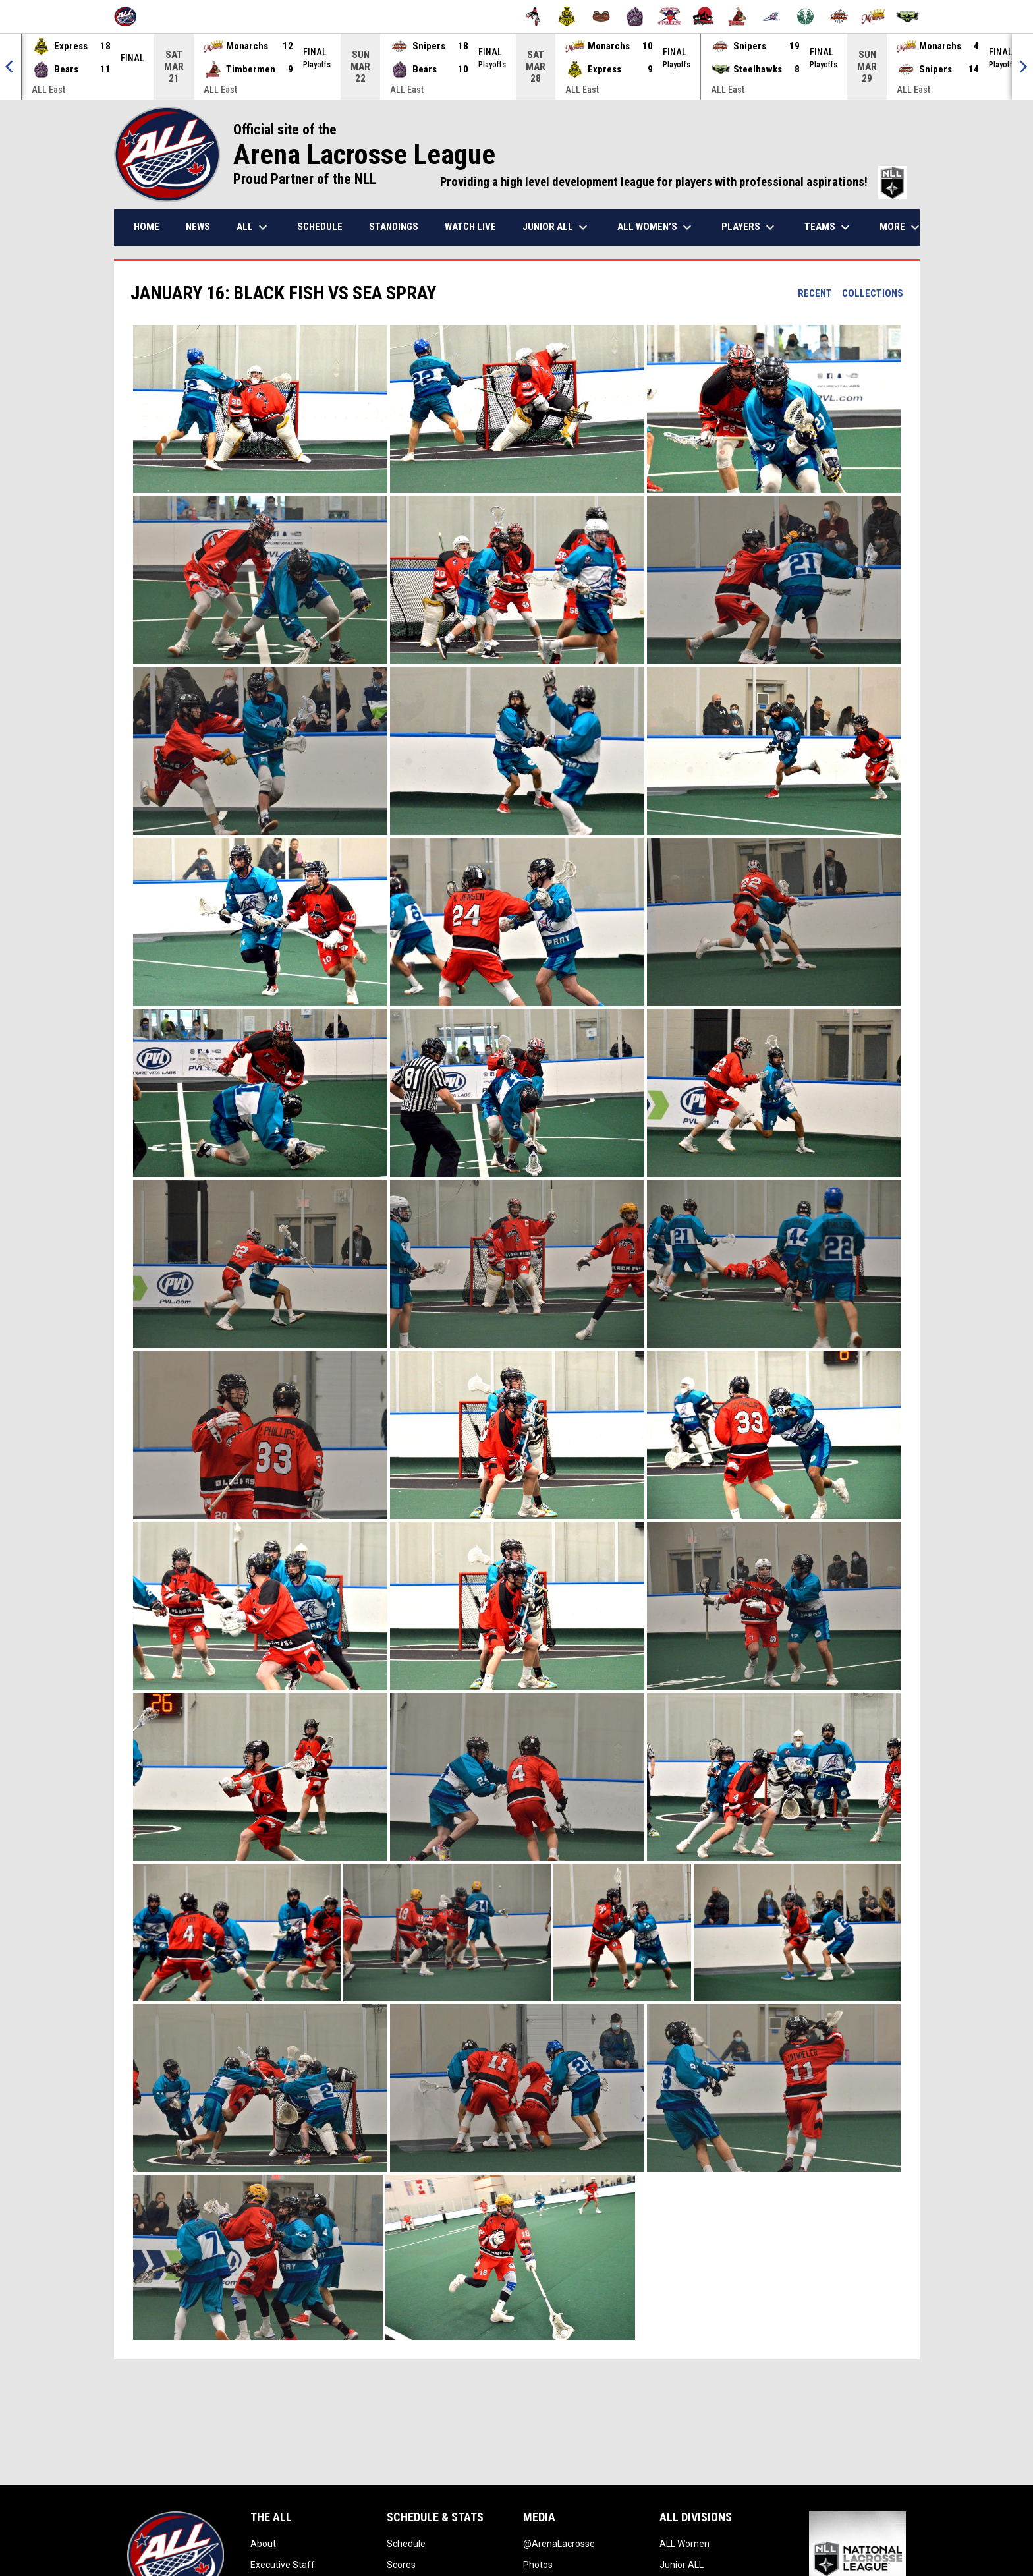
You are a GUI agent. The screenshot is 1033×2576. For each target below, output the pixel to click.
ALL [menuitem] (254, 227)
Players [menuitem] (749, 227)
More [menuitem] (901, 227)
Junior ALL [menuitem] (556, 227)
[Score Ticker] (516, 67)
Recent (815, 293)
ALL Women (684, 2543)
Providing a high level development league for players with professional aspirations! (673, 182)
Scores (401, 2565)
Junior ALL (681, 2565)
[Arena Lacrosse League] (130, 16)
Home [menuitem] (146, 227)
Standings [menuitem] (393, 227)
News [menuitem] (198, 227)
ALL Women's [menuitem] (656, 227)
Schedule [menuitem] (320, 227)
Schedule (406, 2543)
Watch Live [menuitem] (470, 227)
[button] (260, 409)
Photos (538, 2565)
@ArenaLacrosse (559, 2543)
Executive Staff (282, 2565)
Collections (872, 293)
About (263, 2543)
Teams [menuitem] (828, 227)
